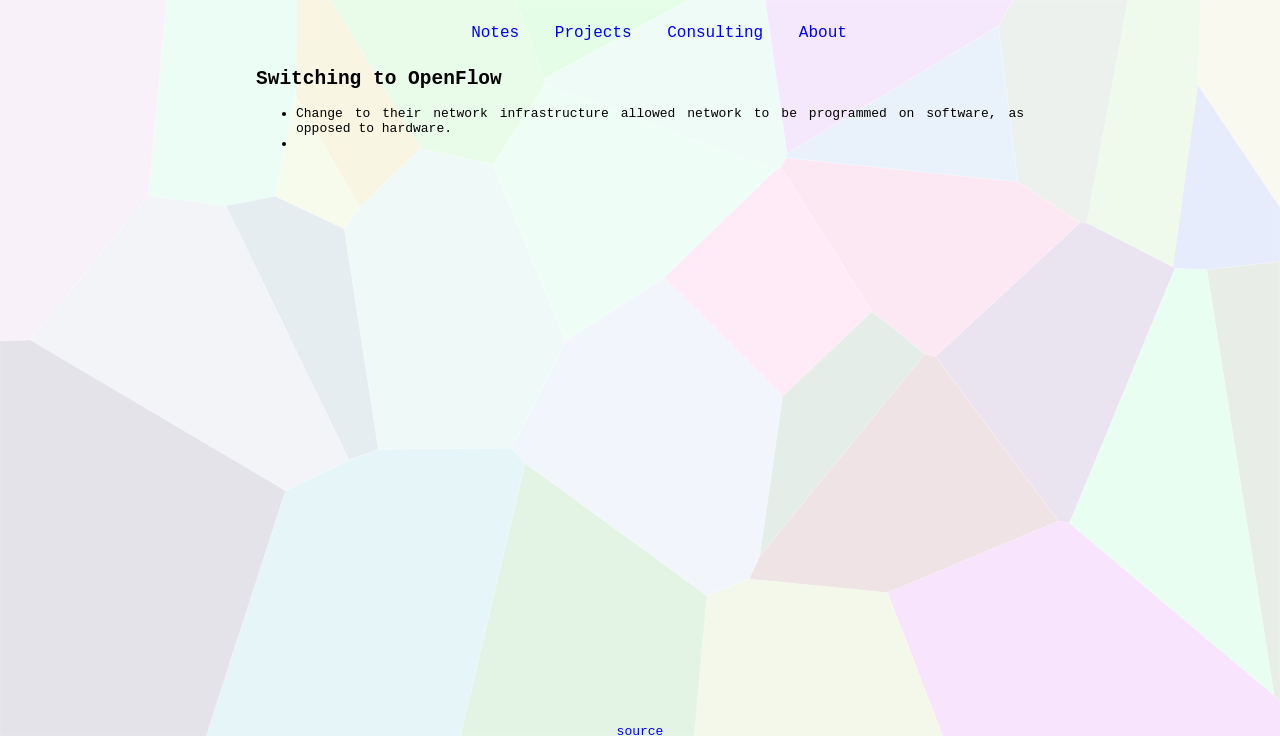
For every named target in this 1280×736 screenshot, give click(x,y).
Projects (593, 33)
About (823, 33)
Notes (495, 33)
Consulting (715, 33)
